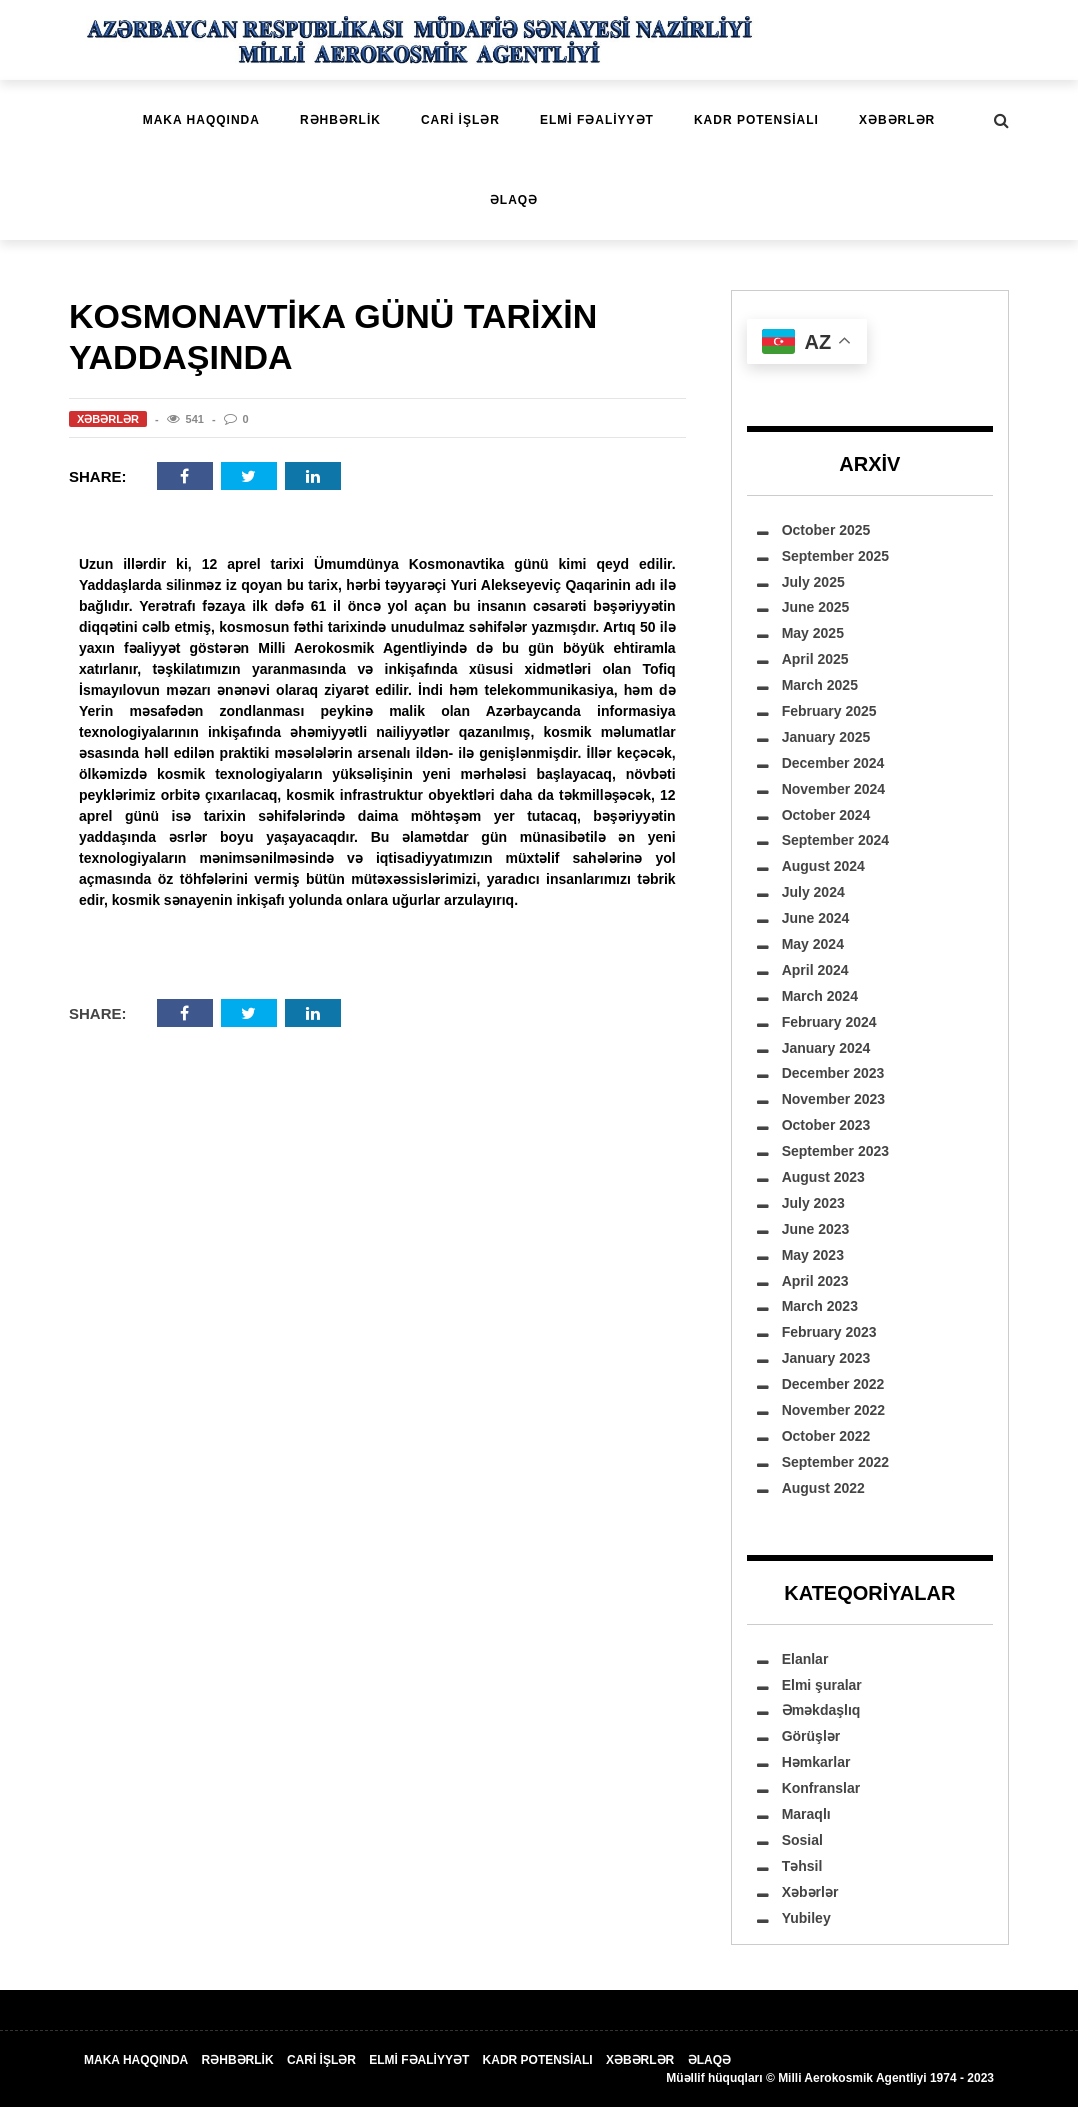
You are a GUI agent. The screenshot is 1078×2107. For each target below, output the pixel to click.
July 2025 (813, 582)
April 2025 (815, 659)
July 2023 (813, 1203)
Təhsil (802, 1866)
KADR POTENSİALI (756, 120)
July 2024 (813, 892)
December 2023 (833, 1073)
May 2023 (813, 1255)
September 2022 (835, 1462)
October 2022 (826, 1436)
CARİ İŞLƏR (460, 120)
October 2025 (826, 530)
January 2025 (826, 737)
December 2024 (833, 763)
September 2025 (835, 556)
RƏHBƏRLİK (340, 120)
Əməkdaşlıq (821, 1710)
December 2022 (833, 1384)
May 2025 (813, 633)
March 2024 (820, 996)
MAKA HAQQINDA (201, 120)
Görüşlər (811, 1736)
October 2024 (826, 815)
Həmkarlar (816, 1762)
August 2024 (823, 866)
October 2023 (826, 1125)
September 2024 (835, 840)
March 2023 (820, 1306)
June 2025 (816, 607)
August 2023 (823, 1177)
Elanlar (805, 1659)
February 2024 (829, 1022)
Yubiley (806, 1918)
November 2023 (834, 1099)
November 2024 (834, 789)
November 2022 (834, 1410)
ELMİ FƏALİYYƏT (597, 120)
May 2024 (813, 944)
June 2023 (816, 1229)
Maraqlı (806, 1814)
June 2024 (816, 918)
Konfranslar (821, 1788)
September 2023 (835, 1151)
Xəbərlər (108, 419)
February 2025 (829, 711)
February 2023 (829, 1332)
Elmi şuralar (822, 1685)
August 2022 (823, 1488)
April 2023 (815, 1281)
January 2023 (826, 1358)
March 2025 (820, 685)
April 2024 (815, 970)
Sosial (802, 1840)
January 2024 (826, 1048)
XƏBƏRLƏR (897, 120)
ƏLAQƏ (514, 200)
